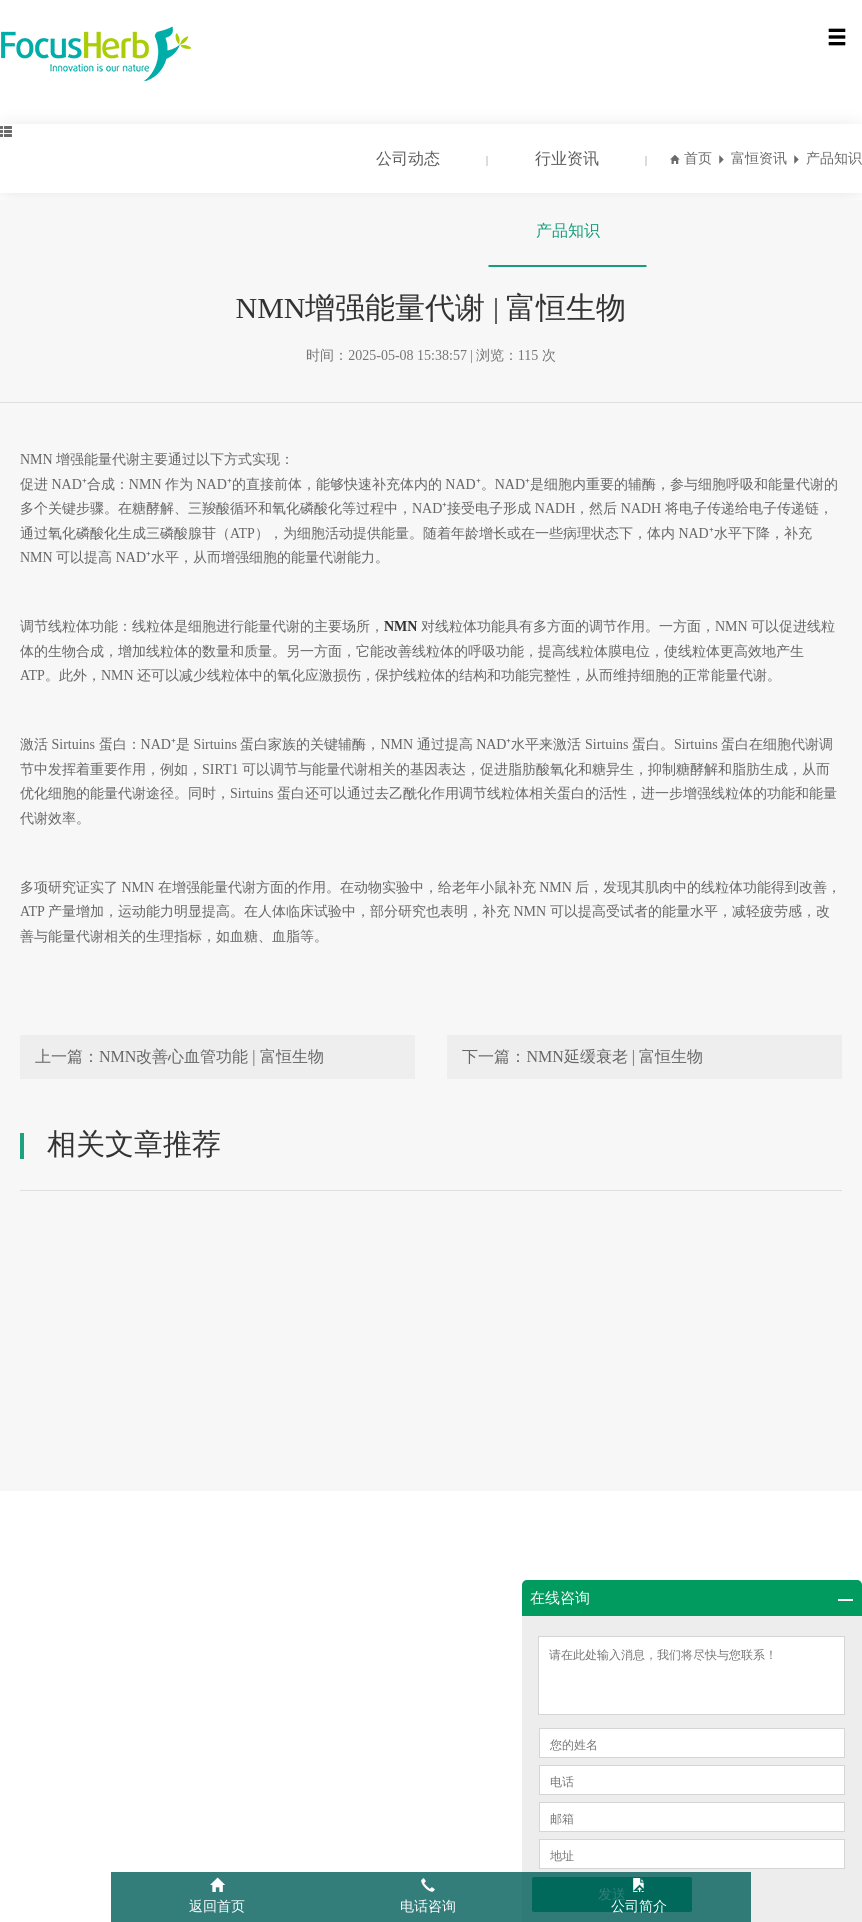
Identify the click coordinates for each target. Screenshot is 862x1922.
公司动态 (408, 158)
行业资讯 (567, 158)
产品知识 (568, 230)
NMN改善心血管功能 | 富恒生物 (211, 1056)
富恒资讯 (759, 158)
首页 (698, 158)
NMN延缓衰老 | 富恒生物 (614, 1056)
